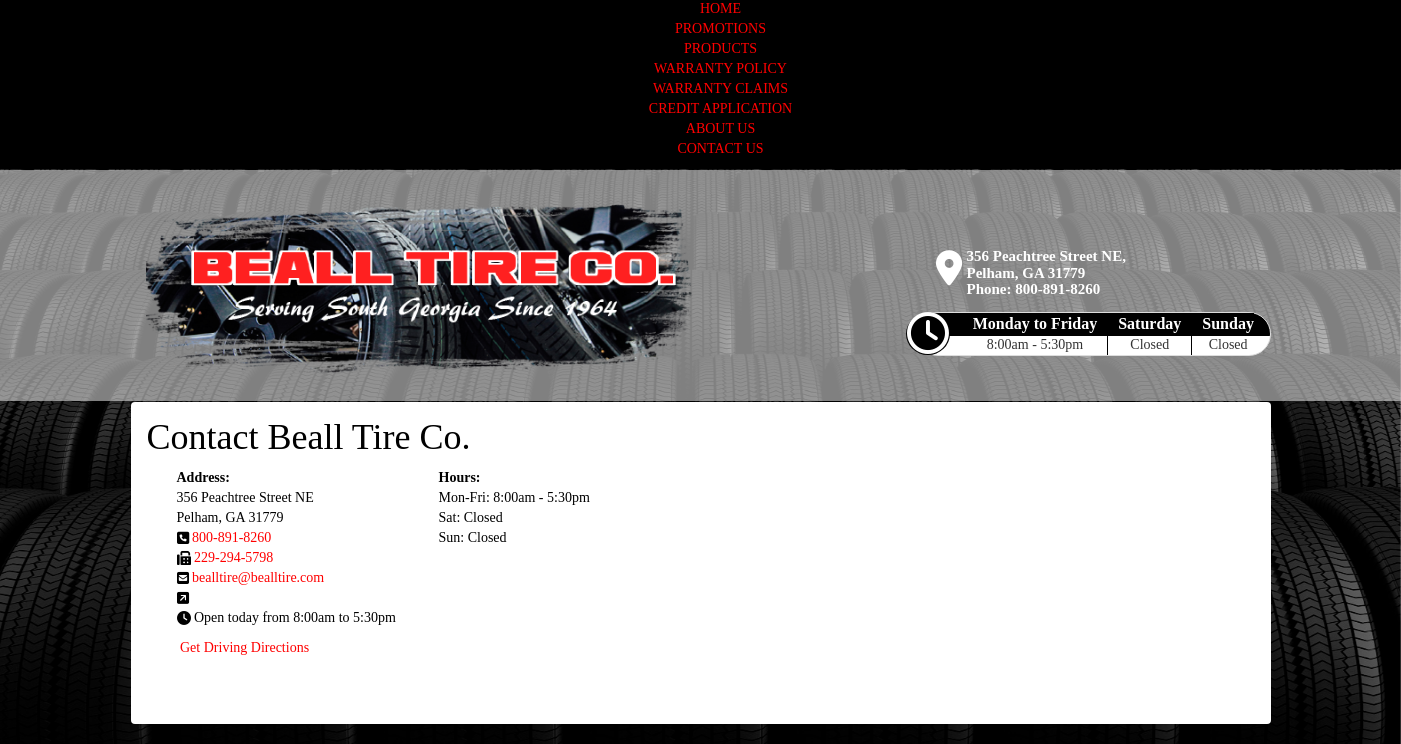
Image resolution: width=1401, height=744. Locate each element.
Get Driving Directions (244, 647)
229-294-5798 (233, 557)
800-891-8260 (1057, 289)
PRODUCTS (720, 48)
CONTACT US (720, 148)
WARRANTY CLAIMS (720, 88)
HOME (720, 8)
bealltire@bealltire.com (258, 577)
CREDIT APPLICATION (720, 108)
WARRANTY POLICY (720, 68)
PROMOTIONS (720, 28)
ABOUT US (720, 128)
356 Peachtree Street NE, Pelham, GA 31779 (1046, 264)
